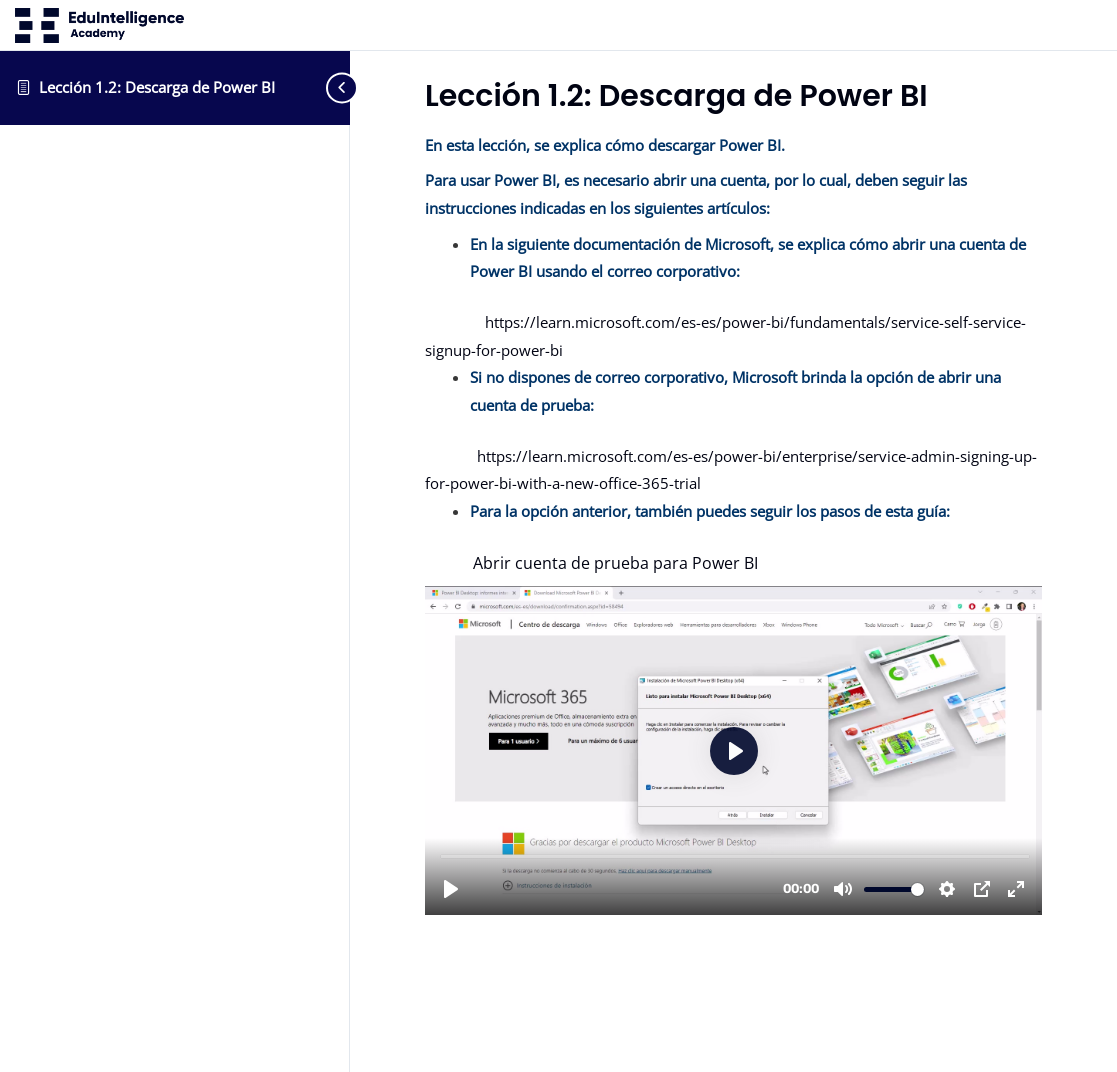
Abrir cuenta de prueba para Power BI (591, 563)
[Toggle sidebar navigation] (320, 87)
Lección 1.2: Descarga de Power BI (157, 87)
